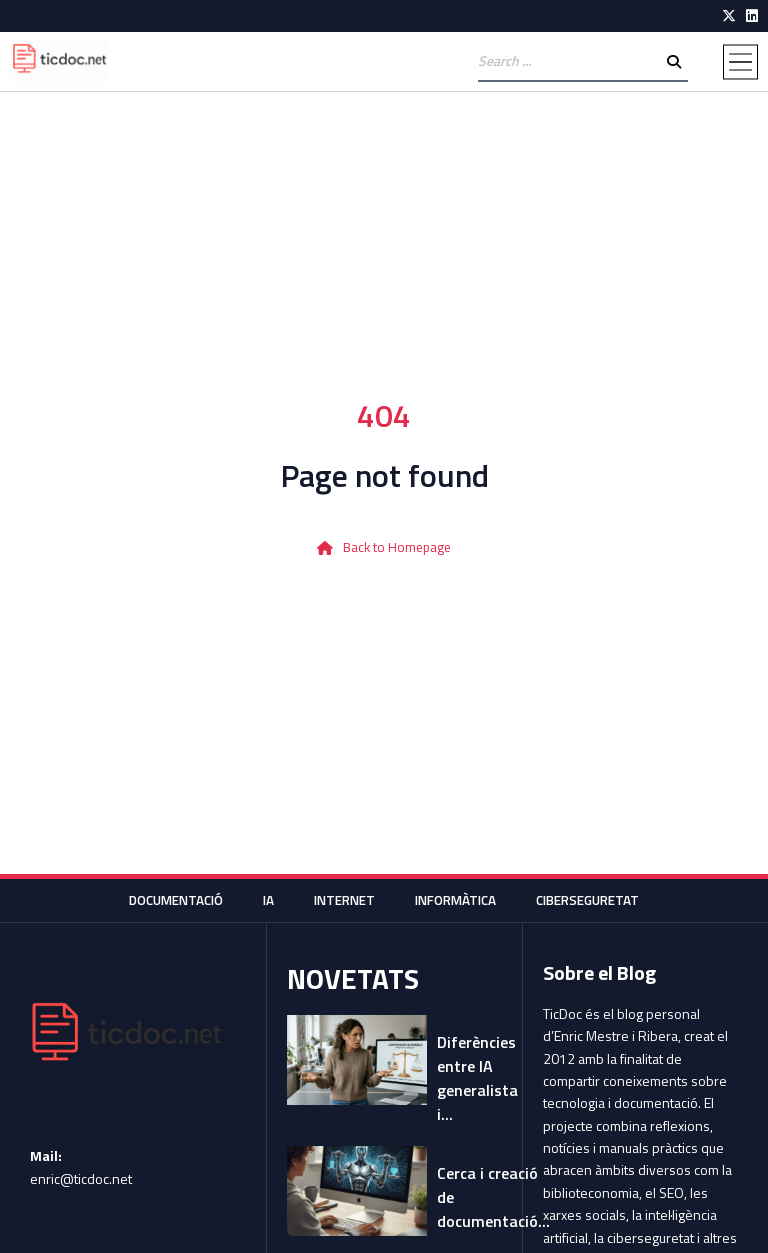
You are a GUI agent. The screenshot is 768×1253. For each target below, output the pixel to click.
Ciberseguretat (598, 899)
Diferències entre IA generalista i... (477, 1078)
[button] (740, 61)
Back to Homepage (397, 547)
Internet (341, 899)
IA (262, 899)
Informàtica (458, 899)
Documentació (165, 899)
